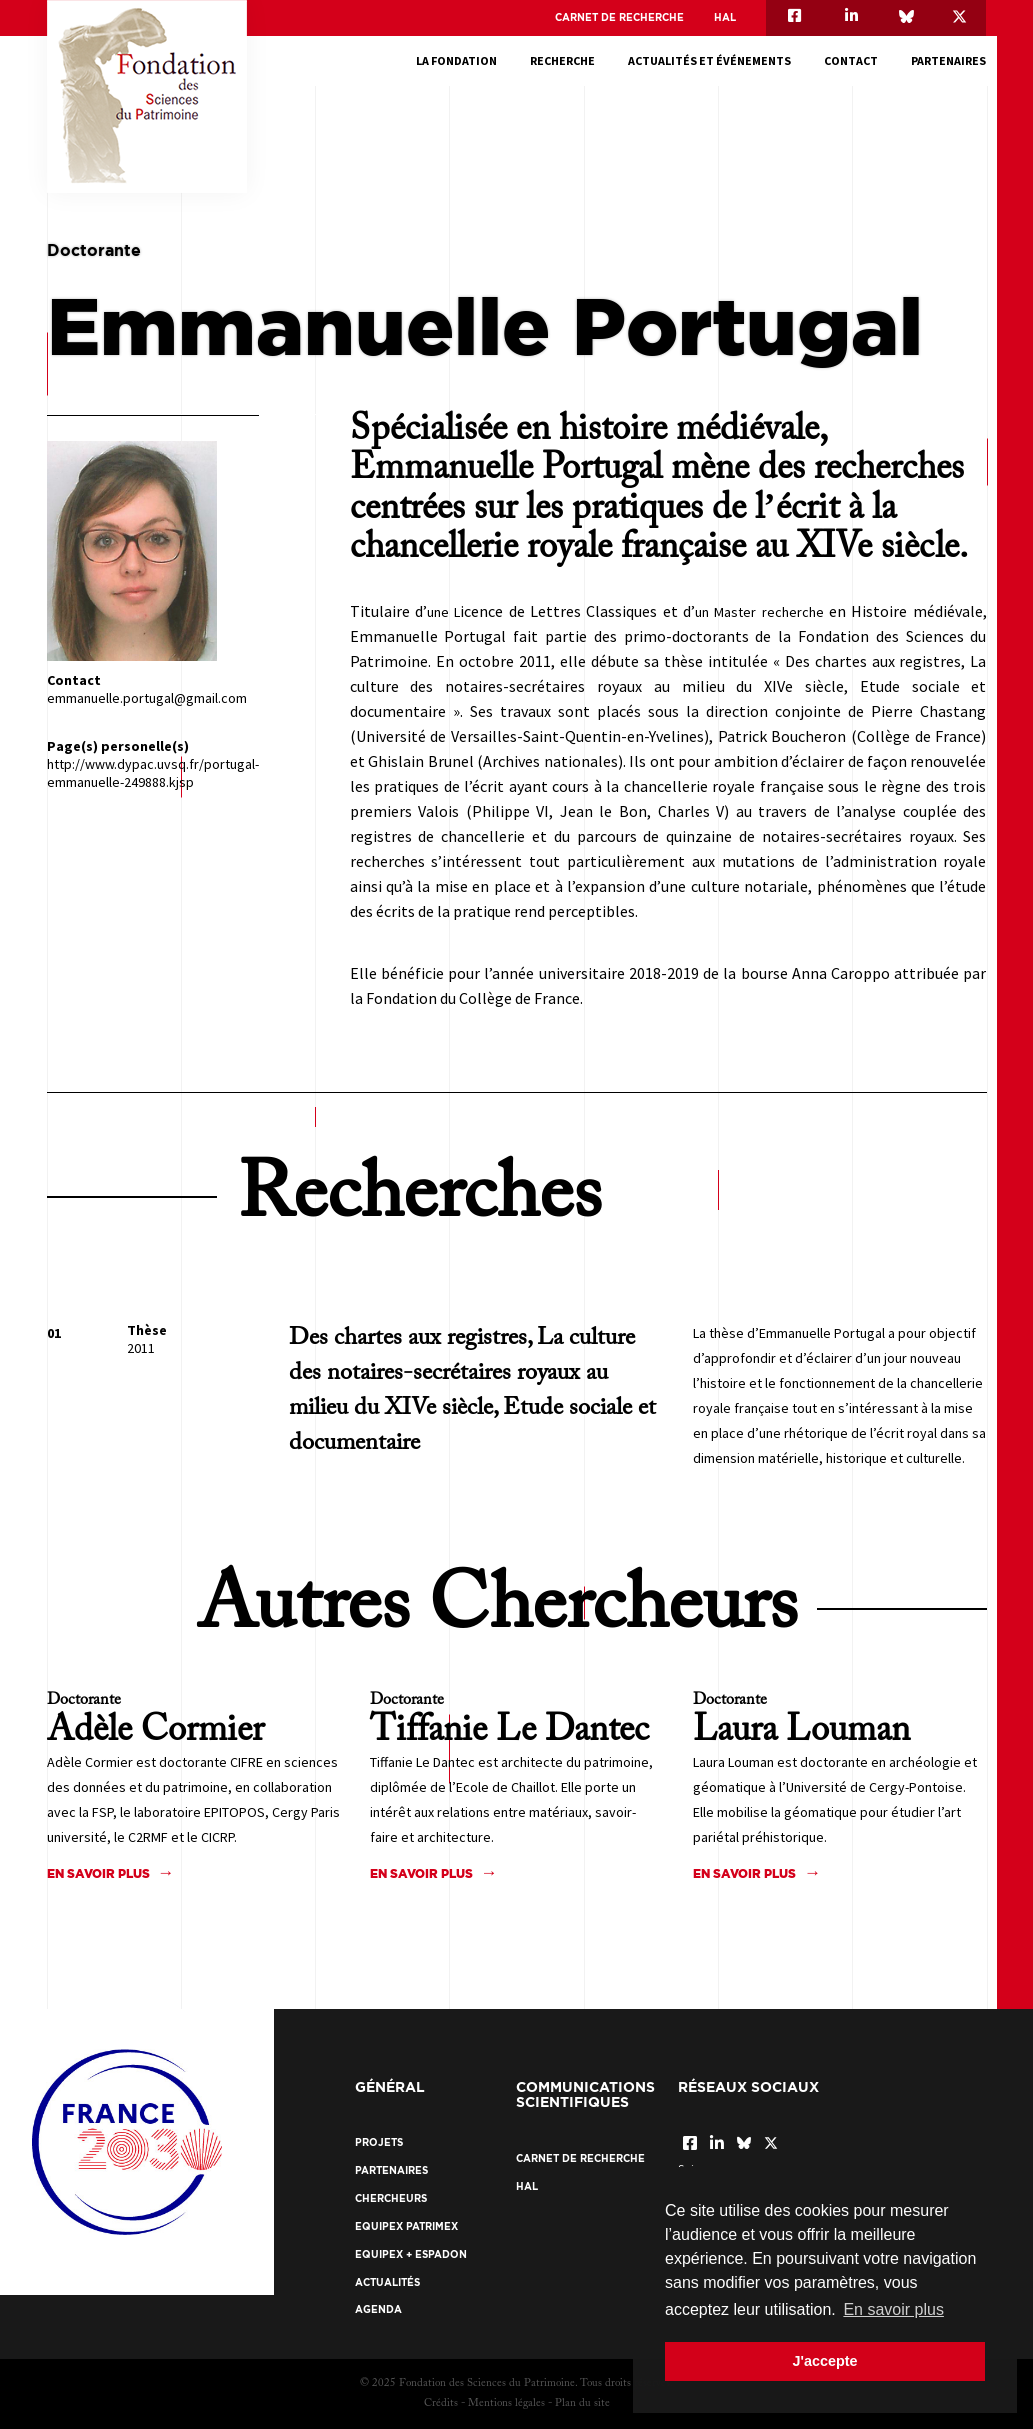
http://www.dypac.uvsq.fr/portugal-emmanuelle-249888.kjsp (153, 773)
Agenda (378, 2309)
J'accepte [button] (824, 2361)
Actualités (387, 2282)
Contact (851, 60)
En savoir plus (98, 1873)
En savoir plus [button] (893, 2309)
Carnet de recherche (619, 17)
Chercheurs (391, 2198)
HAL (725, 17)
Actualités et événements (709, 60)
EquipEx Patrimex (406, 2226)
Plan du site (582, 2403)
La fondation (456, 60)
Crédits (441, 2403)
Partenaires (948, 60)
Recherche (562, 60)
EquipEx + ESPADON (411, 2254)
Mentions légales (506, 2403)
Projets (379, 2142)
